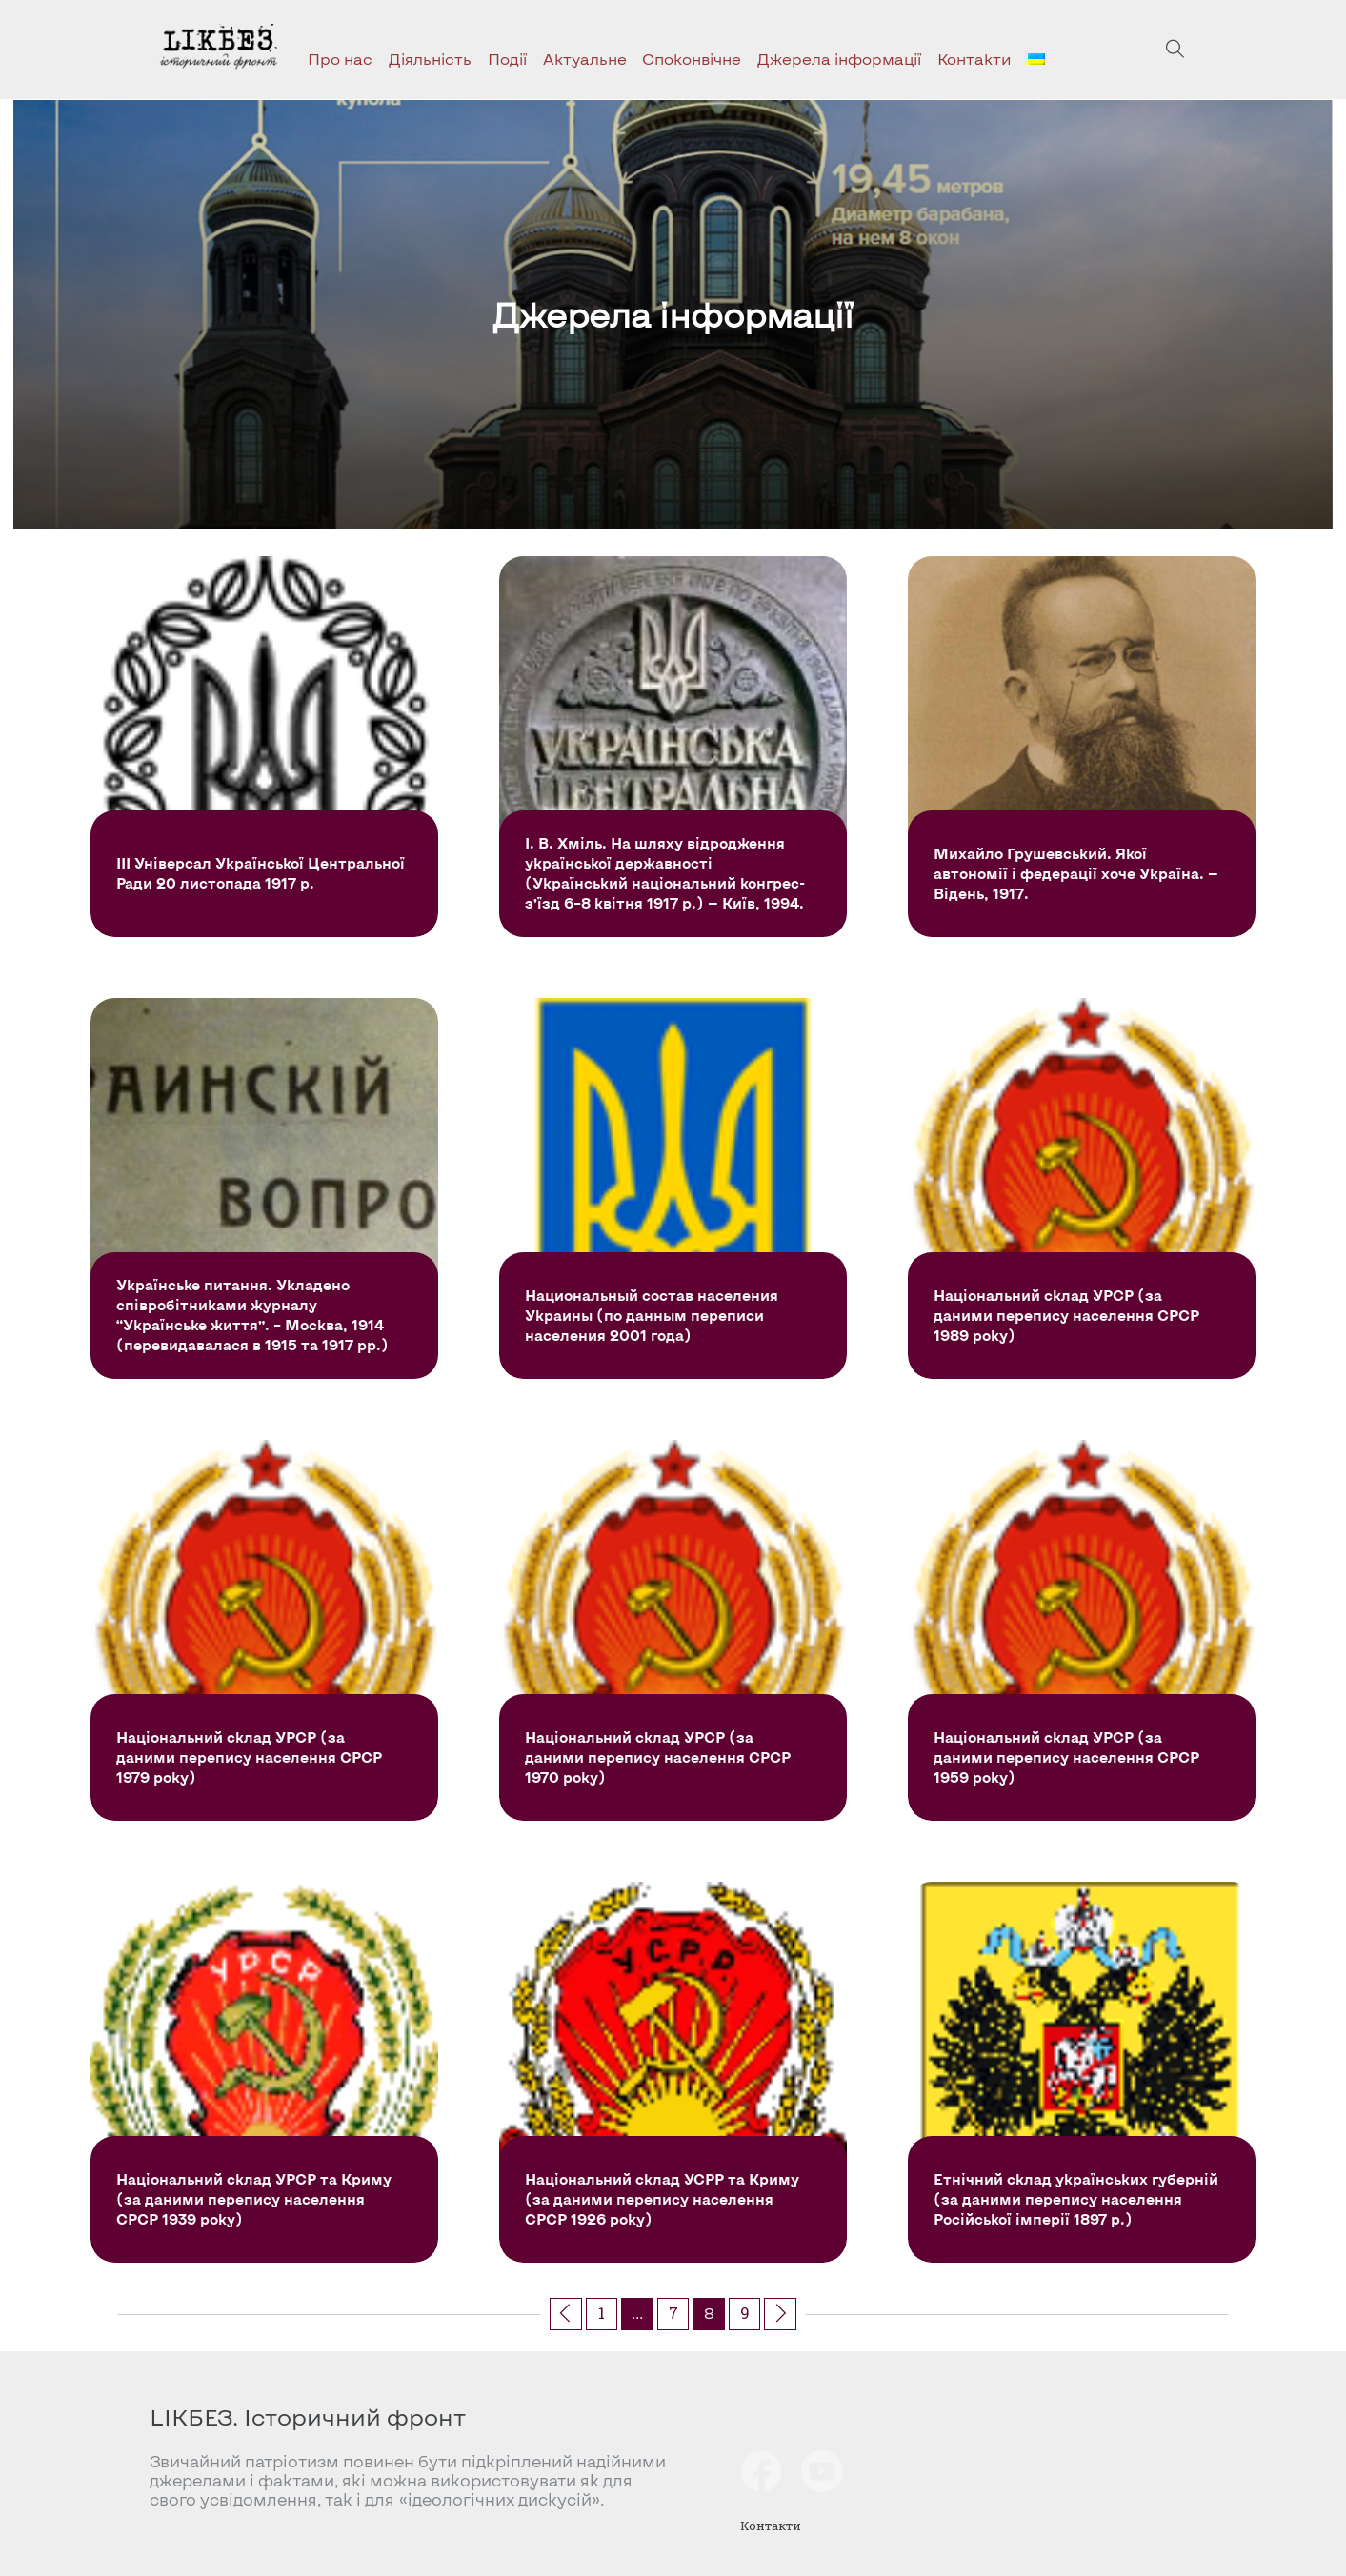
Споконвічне (691, 59)
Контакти (974, 59)
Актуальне (585, 59)
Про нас (340, 59)
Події (507, 59)
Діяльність (430, 59)
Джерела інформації (839, 59)
